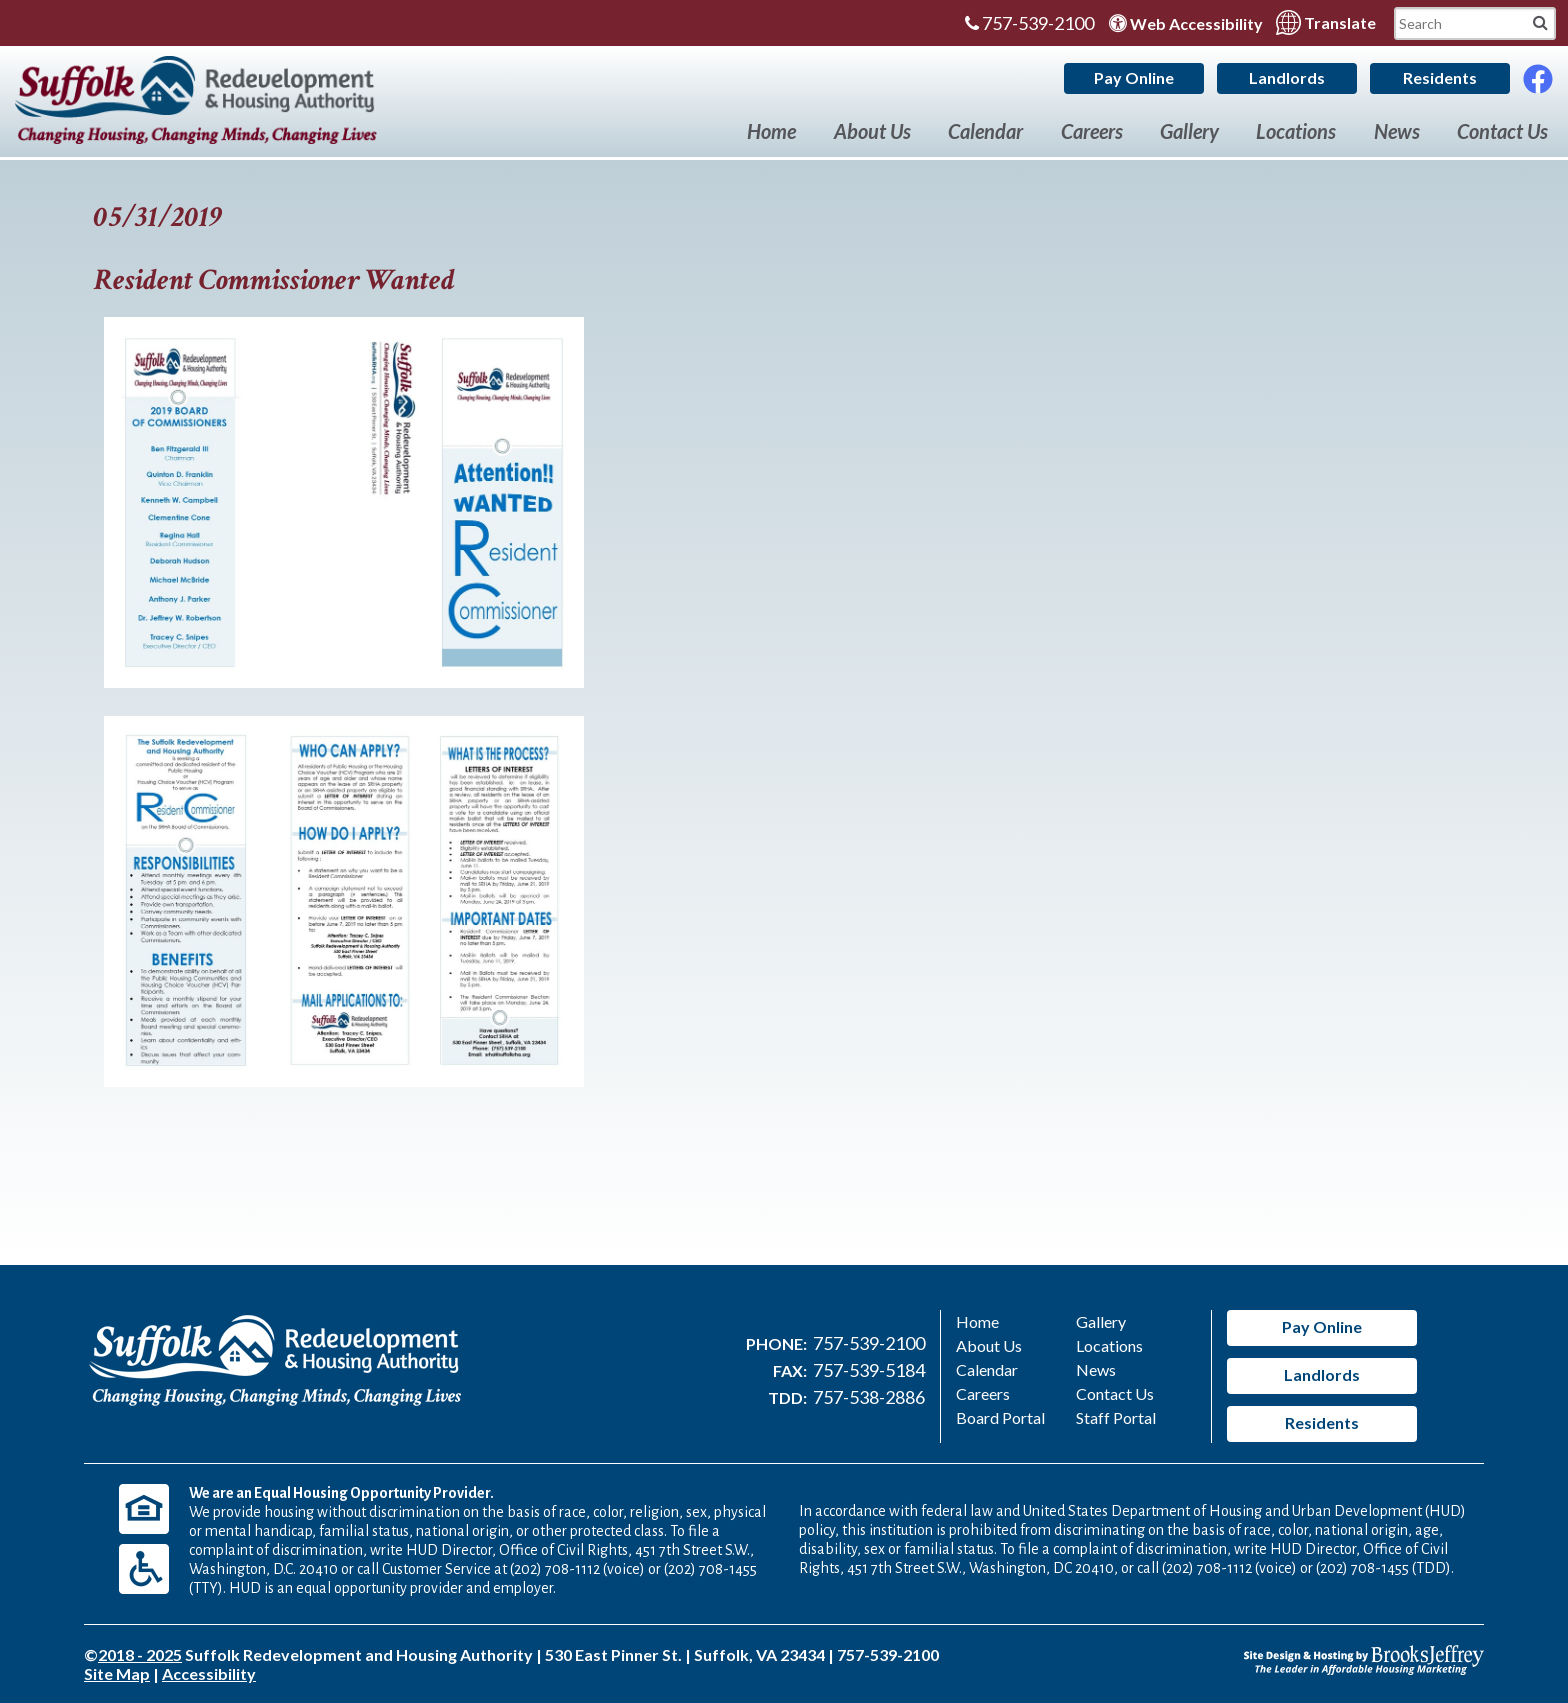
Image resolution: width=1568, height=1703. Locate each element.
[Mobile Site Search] (1540, 21)
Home (771, 131)
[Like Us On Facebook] (1538, 74)
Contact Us (1502, 131)
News (1397, 131)
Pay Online (1134, 77)
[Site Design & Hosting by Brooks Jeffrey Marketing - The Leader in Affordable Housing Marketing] (1364, 1657)
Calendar (985, 131)
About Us (872, 131)
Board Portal (1000, 1417)
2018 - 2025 (140, 1654)
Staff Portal (1116, 1417)
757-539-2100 (1029, 23)
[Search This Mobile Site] (1475, 23)
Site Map (117, 1673)
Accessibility (209, 1673)
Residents (1440, 77)
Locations (1296, 131)
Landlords (1287, 77)
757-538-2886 (869, 1397)
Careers (1092, 131)
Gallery (1189, 131)
